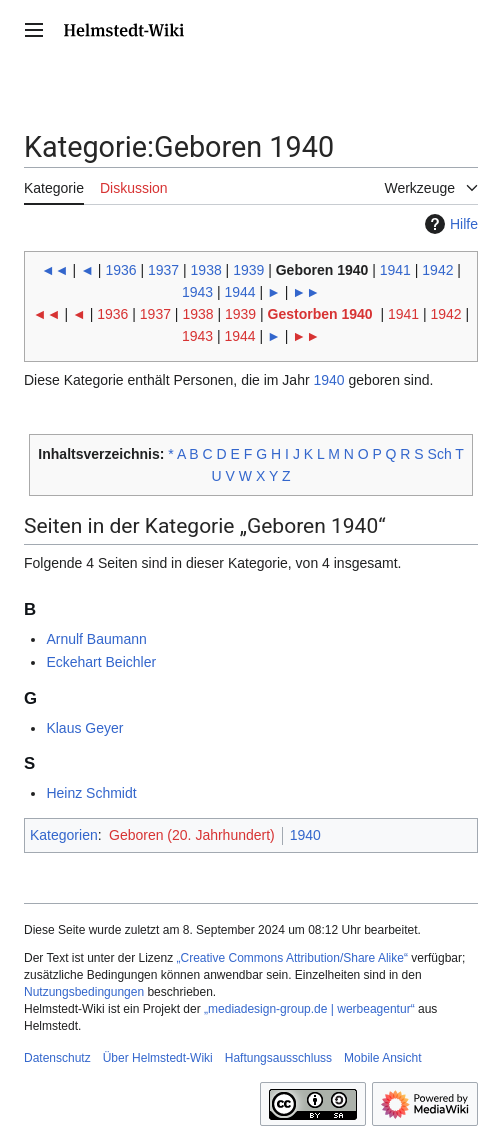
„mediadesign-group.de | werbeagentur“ (309, 1009)
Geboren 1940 (322, 270)
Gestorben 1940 (320, 314)
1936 (120, 270)
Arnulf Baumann (96, 639)
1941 (395, 270)
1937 (163, 270)
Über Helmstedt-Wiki (158, 1058)
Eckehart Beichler (101, 662)
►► (306, 292)
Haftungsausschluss (278, 1058)
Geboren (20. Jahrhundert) (192, 835)
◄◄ (55, 270)
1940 (329, 380)
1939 (248, 270)
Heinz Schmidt (91, 793)
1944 (240, 292)
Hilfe (449, 224)
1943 (197, 292)
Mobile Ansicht (382, 1058)
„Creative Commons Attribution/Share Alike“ (292, 958)
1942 (437, 270)
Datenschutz (57, 1058)
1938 (206, 270)
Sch (440, 454)
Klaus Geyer (84, 728)
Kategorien (64, 835)
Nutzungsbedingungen (84, 992)
